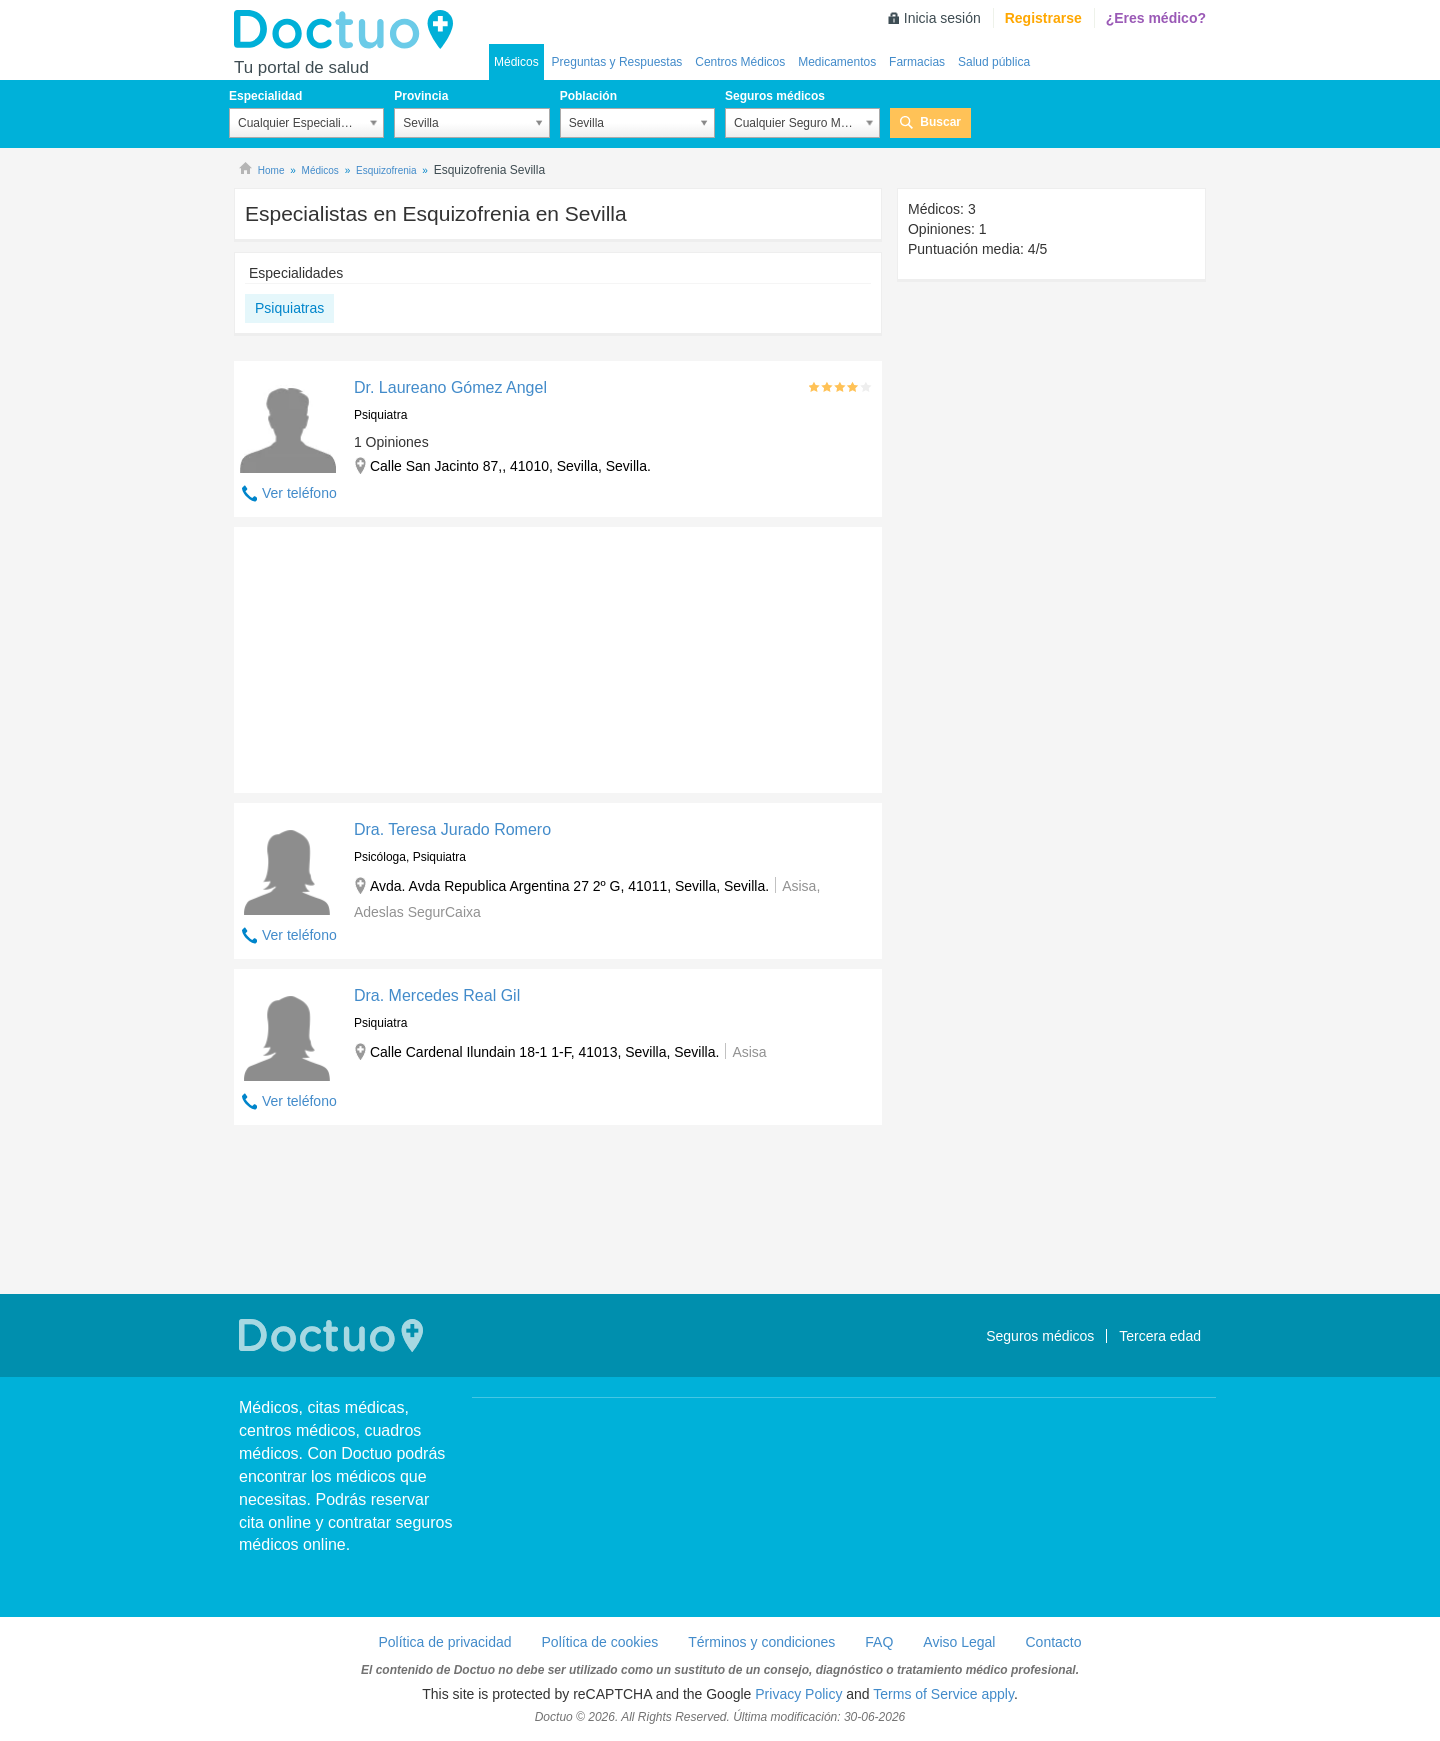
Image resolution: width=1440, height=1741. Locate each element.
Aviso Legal (959, 1642)
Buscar (940, 122)
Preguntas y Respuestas (617, 62)
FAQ (879, 1642)
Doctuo (349, 30)
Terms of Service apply (943, 1694)
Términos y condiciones (761, 1642)
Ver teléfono (299, 493)
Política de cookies (600, 1642)
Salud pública (994, 62)
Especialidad (265, 96)
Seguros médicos (775, 96)
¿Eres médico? (1156, 18)
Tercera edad (1160, 1336)
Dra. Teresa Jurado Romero (452, 829)
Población (588, 96)
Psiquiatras (289, 308)
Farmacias (917, 62)
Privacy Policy (798, 1694)
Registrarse (1043, 18)
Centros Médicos (740, 62)
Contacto (1053, 1642)
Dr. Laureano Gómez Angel (450, 387)
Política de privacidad (444, 1642)
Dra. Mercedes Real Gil (437, 995)
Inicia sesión (942, 18)
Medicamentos (837, 62)
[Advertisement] (387, 655)
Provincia (421, 96)
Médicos (516, 62)
